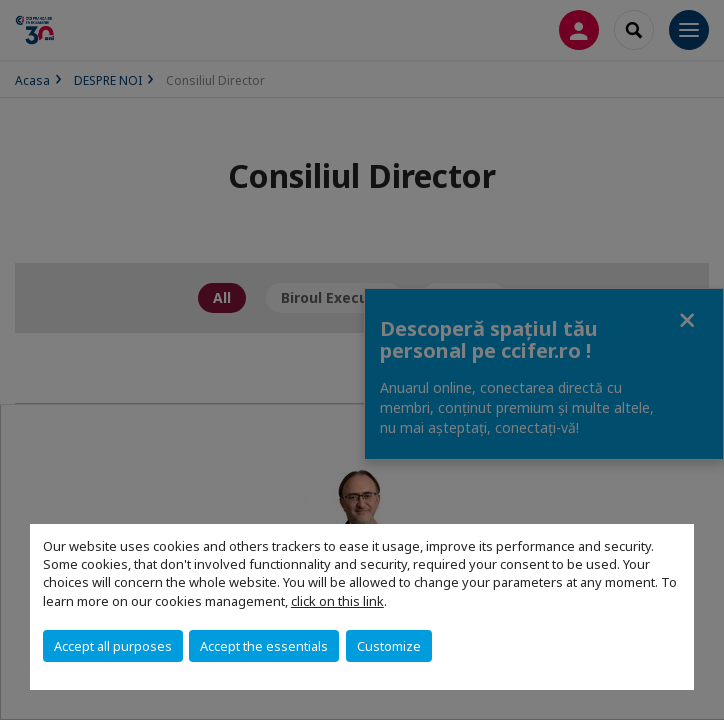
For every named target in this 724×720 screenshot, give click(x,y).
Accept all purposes (113, 646)
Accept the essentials (264, 646)
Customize (389, 646)
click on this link (337, 601)
